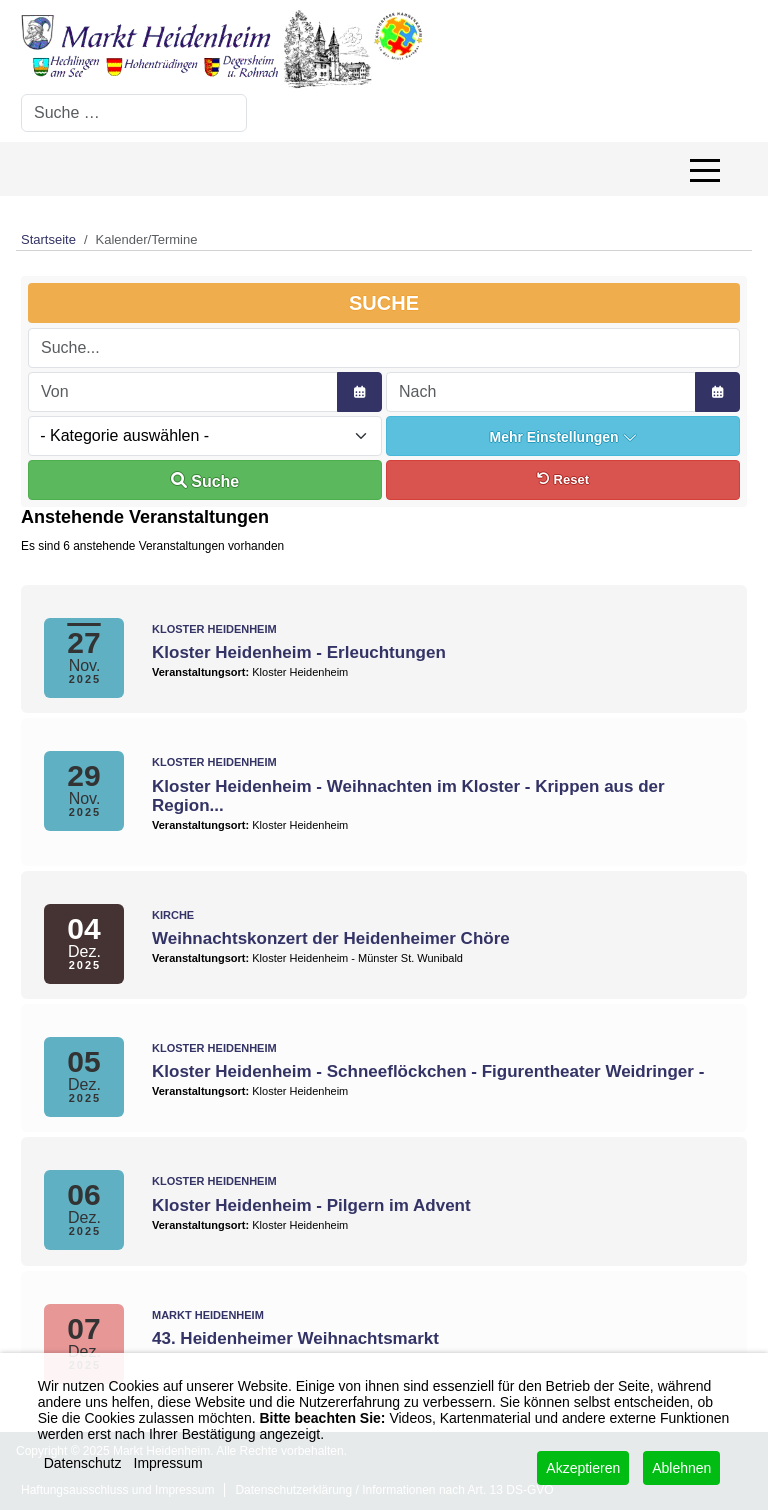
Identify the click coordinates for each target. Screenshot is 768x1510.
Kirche (173, 915)
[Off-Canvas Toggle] (705, 169)
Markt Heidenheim (208, 1315)
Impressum (168, 1463)
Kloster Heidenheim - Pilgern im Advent (311, 1205)
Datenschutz (83, 1463)
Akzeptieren (583, 1468)
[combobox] (134, 113)
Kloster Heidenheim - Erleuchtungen (299, 652)
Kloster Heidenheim (214, 629)
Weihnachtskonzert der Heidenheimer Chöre (331, 938)
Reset (563, 479)
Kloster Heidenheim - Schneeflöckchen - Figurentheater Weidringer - (428, 1071)
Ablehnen (681, 1468)
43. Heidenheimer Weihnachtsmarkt (295, 1338)
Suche (205, 481)
